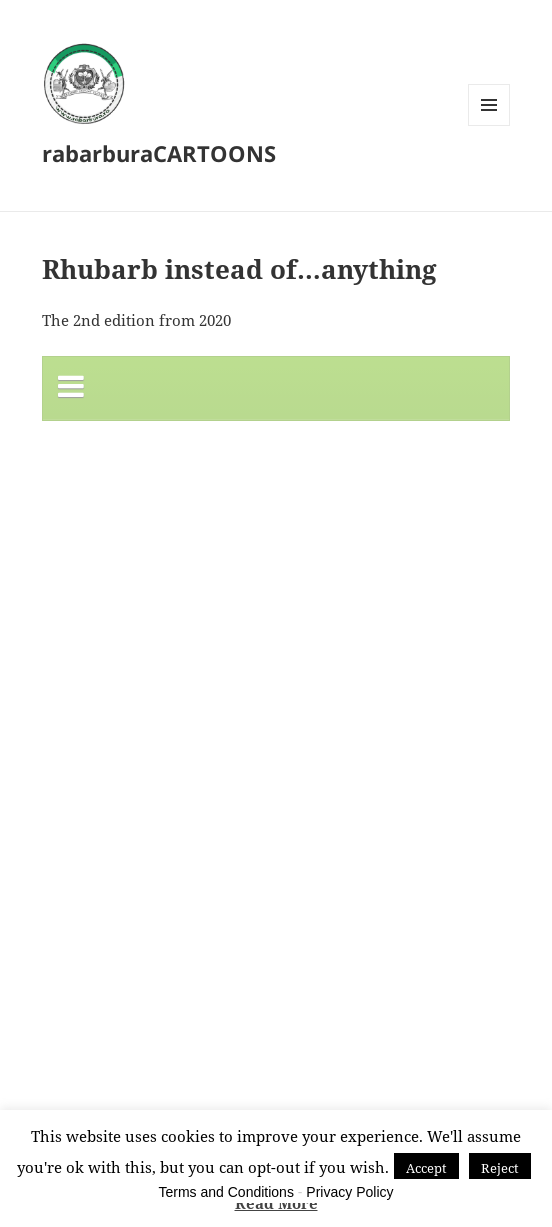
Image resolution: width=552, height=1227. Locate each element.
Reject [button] (500, 1168)
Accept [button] (426, 1168)
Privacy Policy (349, 1192)
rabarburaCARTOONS (159, 153)
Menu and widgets (489, 125)
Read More (276, 1203)
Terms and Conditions (226, 1192)
